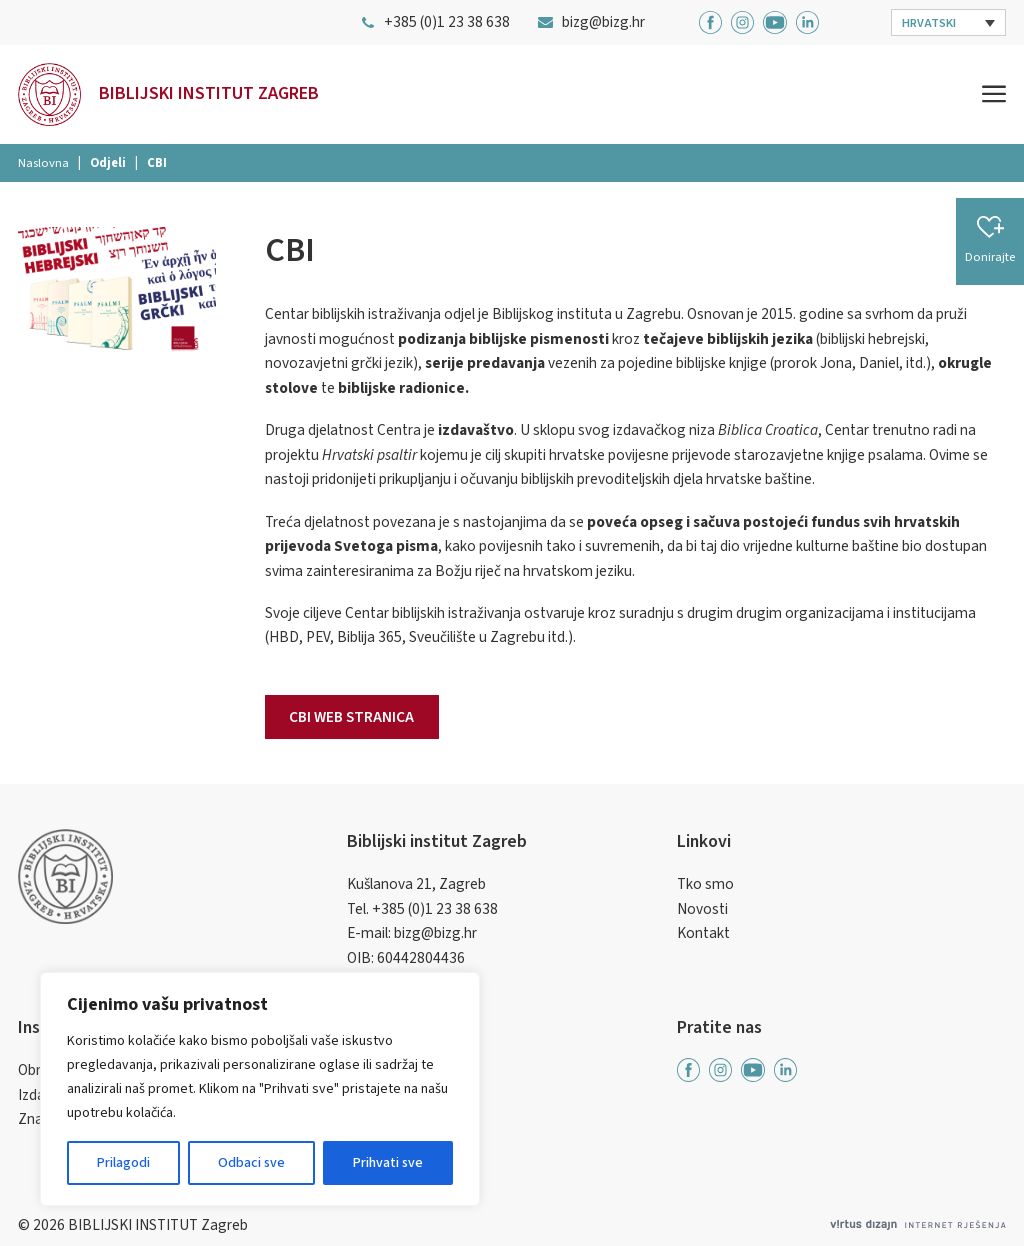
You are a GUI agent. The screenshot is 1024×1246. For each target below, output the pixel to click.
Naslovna (43, 163)
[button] (948, 22)
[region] (260, 1089)
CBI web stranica (351, 717)
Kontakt (703, 933)
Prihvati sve (388, 1163)
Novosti (702, 909)
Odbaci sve (251, 1163)
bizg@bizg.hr (435, 933)
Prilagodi (123, 1163)
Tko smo (705, 884)
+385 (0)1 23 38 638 (435, 909)
